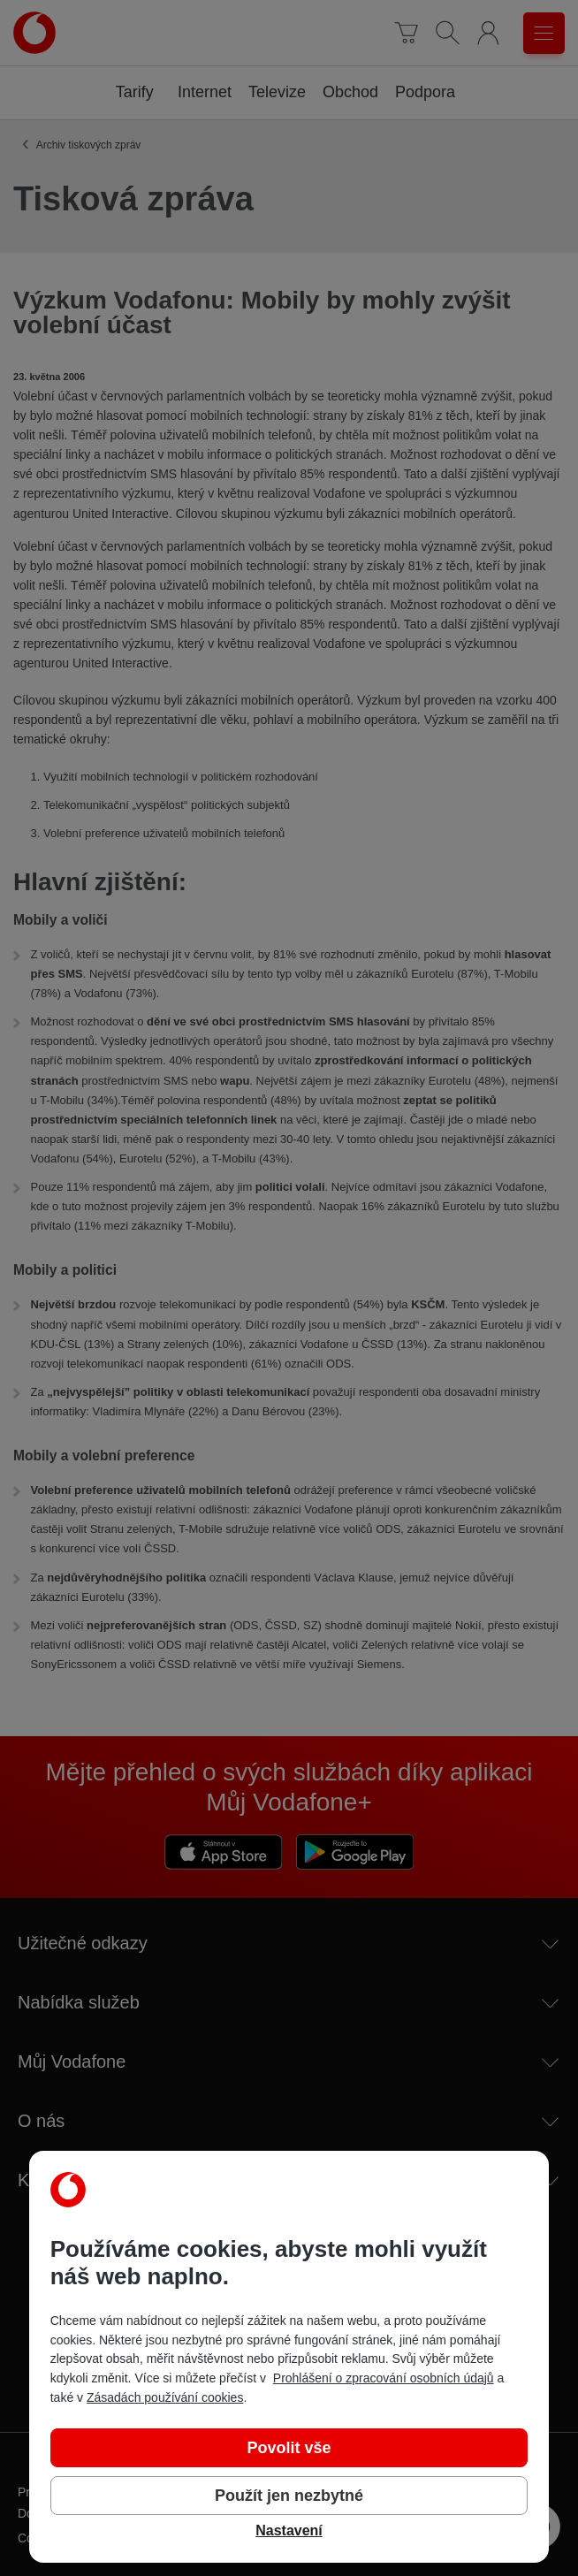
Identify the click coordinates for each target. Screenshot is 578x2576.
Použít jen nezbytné (289, 2495)
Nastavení (289, 2530)
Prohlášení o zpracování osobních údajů (383, 2378)
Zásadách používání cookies (165, 2397)
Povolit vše (289, 2448)
